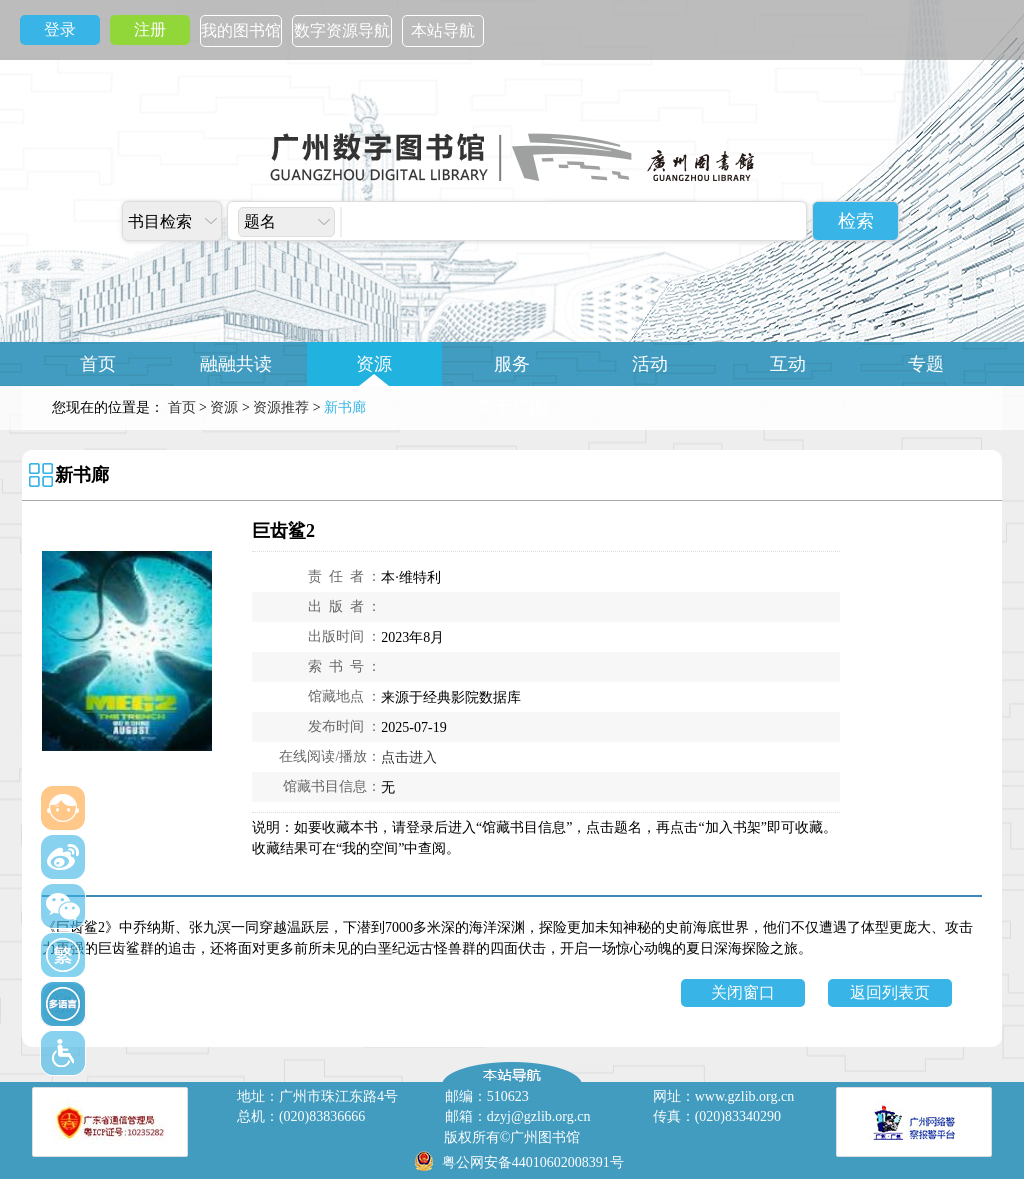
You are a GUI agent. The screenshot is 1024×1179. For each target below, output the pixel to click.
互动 (788, 364)
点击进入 (409, 757)
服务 (512, 364)
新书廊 (82, 475)
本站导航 (443, 30)
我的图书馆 (241, 30)
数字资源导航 (342, 30)
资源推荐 (281, 407)
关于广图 (512, 408)
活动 (650, 364)
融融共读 (236, 364)
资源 (374, 364)
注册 (150, 29)
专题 (926, 364)
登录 (60, 29)
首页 (98, 364)
